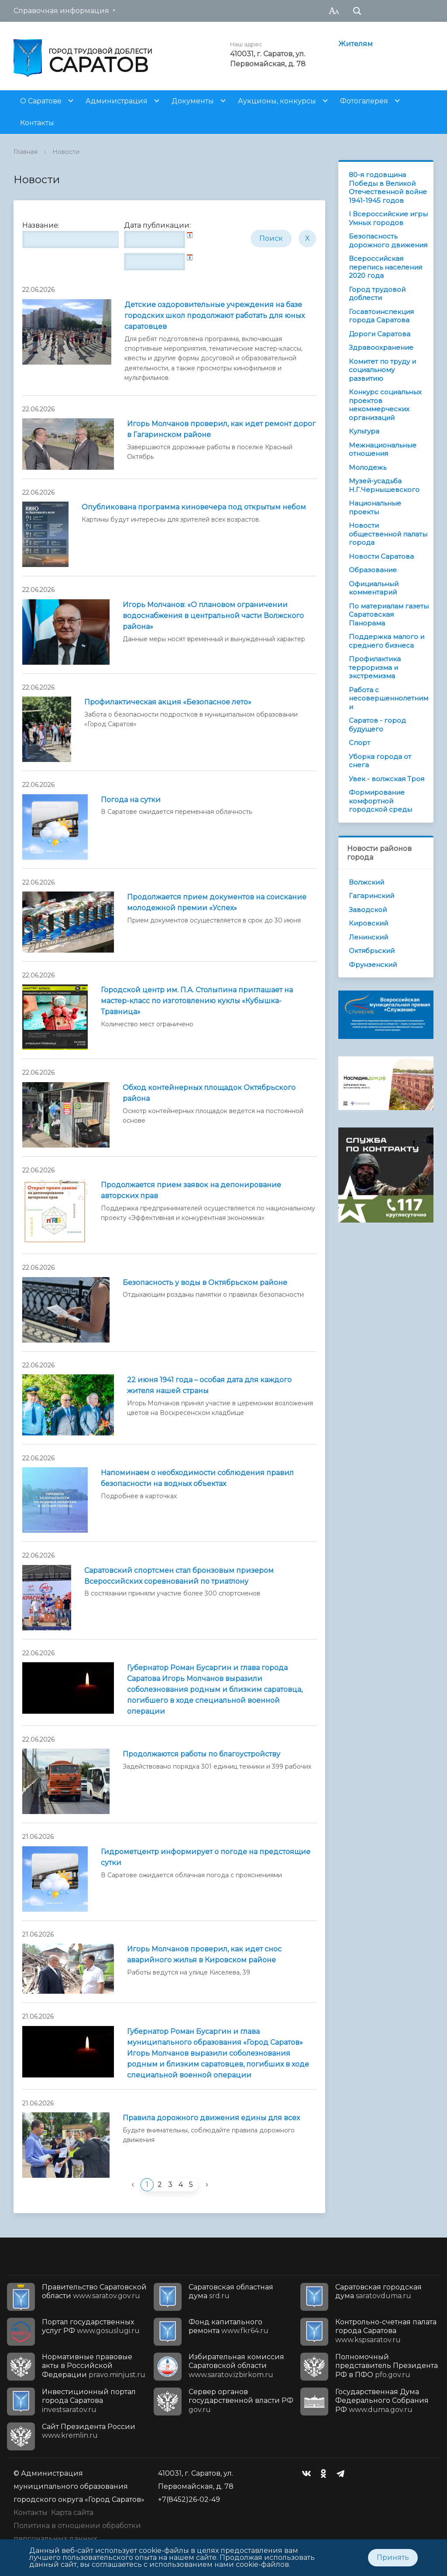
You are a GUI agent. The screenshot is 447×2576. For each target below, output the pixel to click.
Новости (65, 152)
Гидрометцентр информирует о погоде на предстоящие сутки (205, 1857)
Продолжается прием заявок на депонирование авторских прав (191, 1190)
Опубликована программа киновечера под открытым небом (194, 507)
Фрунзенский (373, 964)
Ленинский (368, 937)
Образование (373, 570)
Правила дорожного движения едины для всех (211, 2118)
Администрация (117, 101)
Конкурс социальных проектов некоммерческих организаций (385, 405)
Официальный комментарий (374, 588)
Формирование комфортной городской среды (380, 800)
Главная (26, 152)
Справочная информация (61, 11)
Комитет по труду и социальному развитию (382, 370)
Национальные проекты (375, 507)
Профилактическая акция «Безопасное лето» (167, 702)
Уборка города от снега (380, 760)
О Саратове (41, 101)
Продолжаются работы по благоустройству (201, 1754)
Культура (364, 431)
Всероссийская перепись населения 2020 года (385, 267)
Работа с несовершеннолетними (388, 698)
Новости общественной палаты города (388, 534)
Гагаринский (371, 896)
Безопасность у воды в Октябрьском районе (205, 1282)
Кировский (368, 923)
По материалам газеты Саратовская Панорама (389, 614)
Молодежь (367, 467)
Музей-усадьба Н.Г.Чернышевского (384, 485)
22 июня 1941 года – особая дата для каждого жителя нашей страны (209, 1385)
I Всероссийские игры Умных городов (388, 218)
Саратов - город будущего (377, 724)
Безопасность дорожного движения (388, 240)
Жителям (355, 44)
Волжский (366, 882)
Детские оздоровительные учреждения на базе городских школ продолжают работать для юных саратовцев (214, 316)
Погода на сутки (131, 800)
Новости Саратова (381, 556)
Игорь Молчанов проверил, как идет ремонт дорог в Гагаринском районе (221, 429)
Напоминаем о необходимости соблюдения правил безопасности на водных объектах (197, 1478)
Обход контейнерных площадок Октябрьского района (209, 1093)
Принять (393, 2557)
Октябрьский (372, 950)
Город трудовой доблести (377, 293)
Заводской (368, 909)
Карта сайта (72, 2512)
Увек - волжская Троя (386, 779)
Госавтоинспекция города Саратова (381, 316)
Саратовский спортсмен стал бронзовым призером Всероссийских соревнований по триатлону (179, 1575)
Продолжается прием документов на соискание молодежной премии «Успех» (216, 902)
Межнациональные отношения (382, 449)
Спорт (359, 742)
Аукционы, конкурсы (277, 101)
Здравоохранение (381, 347)
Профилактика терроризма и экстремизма (375, 667)
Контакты (37, 123)
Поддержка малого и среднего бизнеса (386, 640)
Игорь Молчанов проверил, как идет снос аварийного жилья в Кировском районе (204, 1954)
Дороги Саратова (379, 334)
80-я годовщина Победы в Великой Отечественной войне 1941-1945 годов (388, 188)
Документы (193, 101)
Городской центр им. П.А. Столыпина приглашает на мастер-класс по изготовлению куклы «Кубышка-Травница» (197, 1001)
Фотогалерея (364, 101)
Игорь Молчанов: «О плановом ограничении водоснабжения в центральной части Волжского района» (213, 616)
